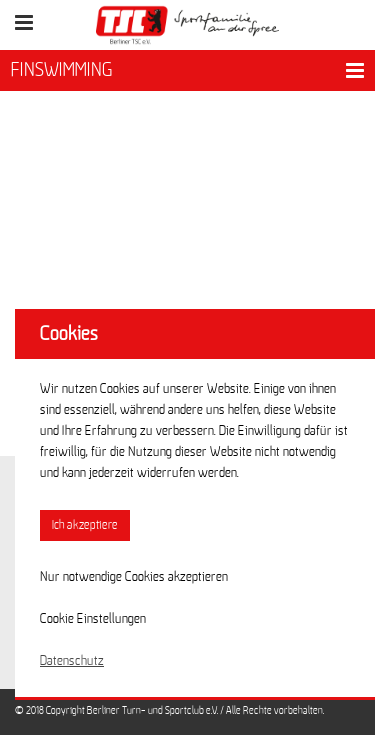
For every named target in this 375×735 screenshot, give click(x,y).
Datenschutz (72, 661)
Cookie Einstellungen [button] (93, 619)
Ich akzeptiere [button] (85, 525)
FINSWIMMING (62, 70)
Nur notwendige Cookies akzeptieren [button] (134, 577)
